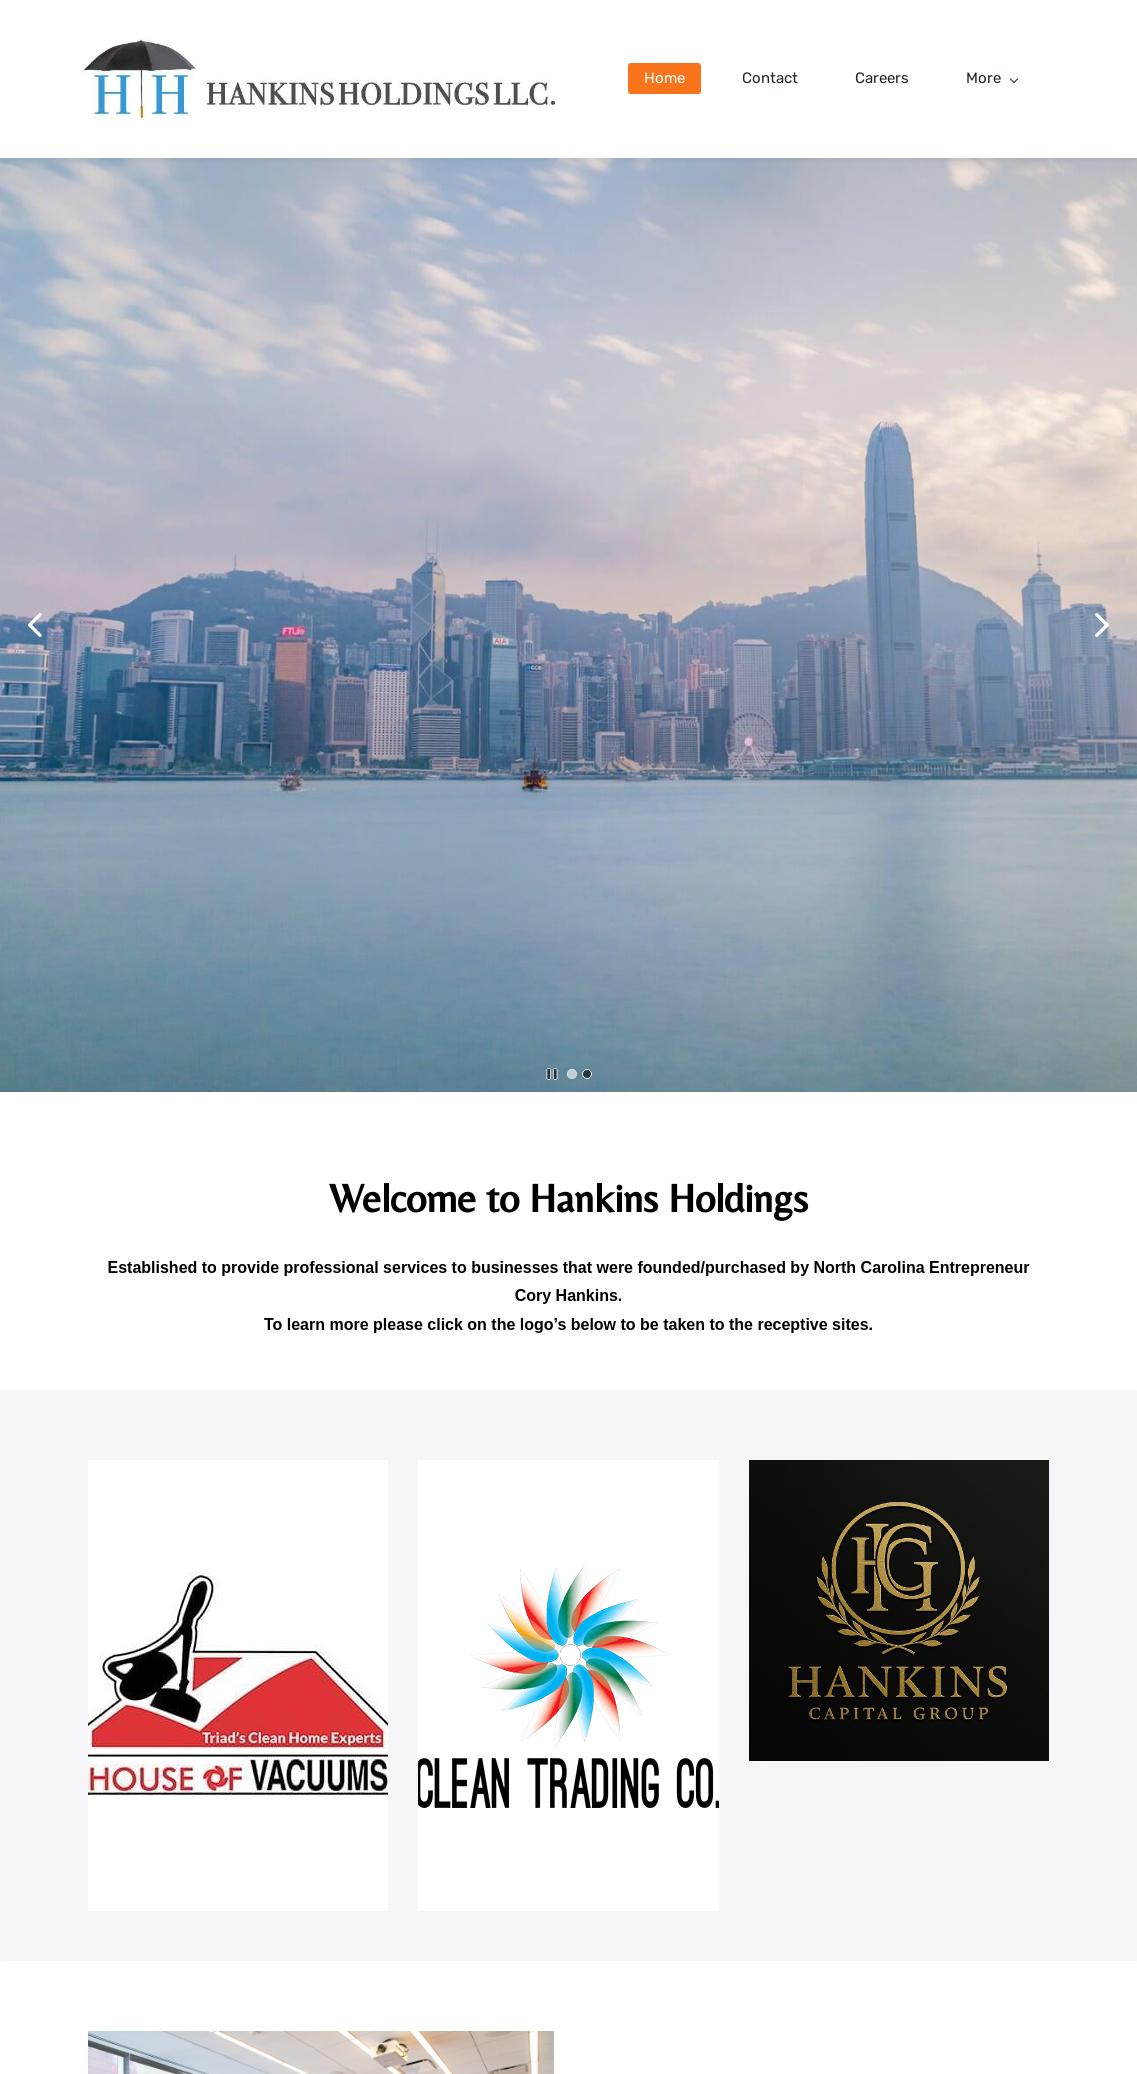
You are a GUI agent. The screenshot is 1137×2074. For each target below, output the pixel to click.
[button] (35, 625)
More (992, 78)
